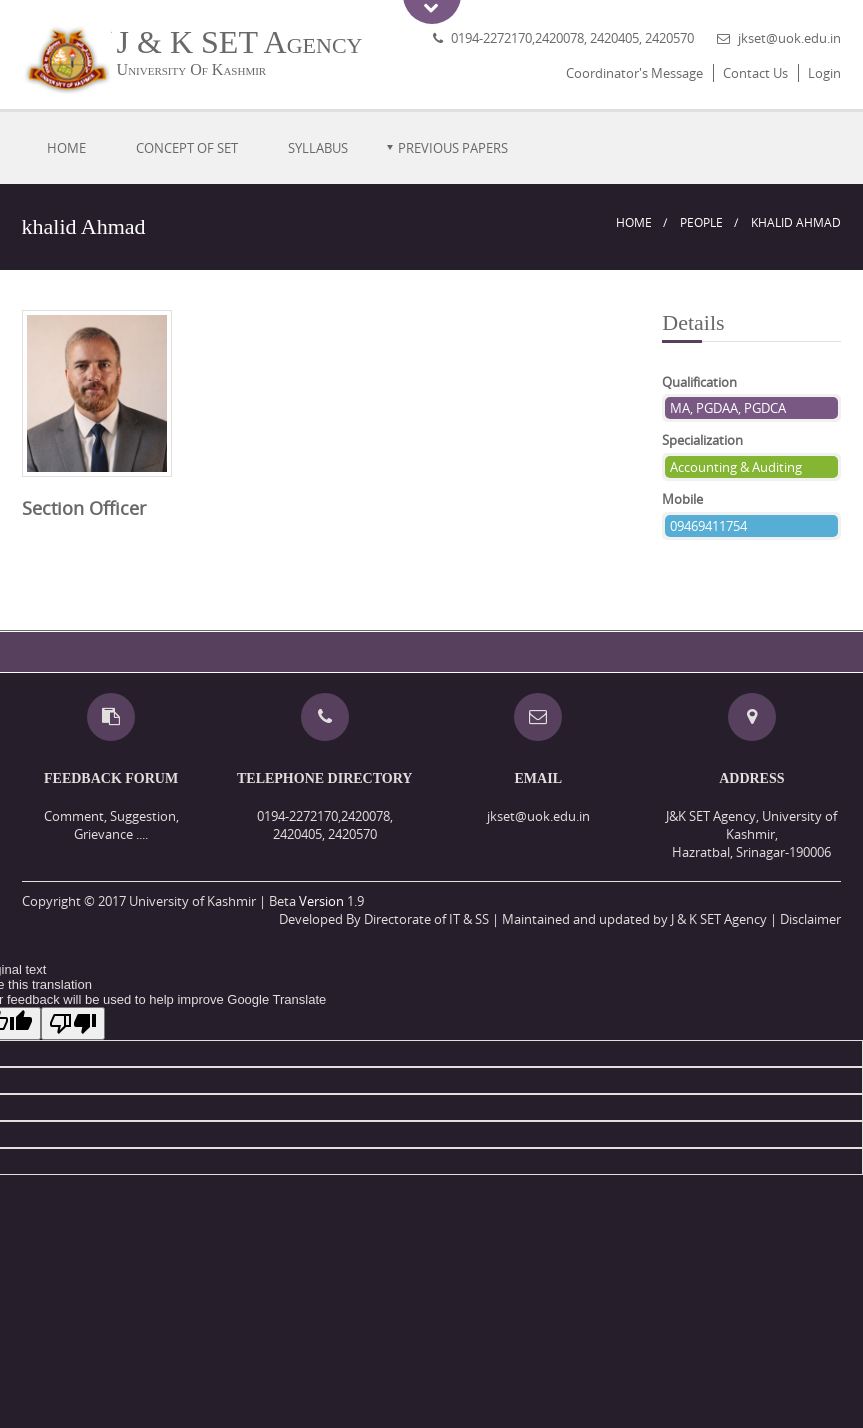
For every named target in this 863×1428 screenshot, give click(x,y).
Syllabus (318, 148)
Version (321, 901)
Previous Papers (453, 148)
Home (66, 148)
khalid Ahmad (796, 222)
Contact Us (755, 73)
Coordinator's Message (634, 73)
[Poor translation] (73, 1023)
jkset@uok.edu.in (789, 38)
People (701, 222)
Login (824, 73)
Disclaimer (810, 919)
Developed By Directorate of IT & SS (384, 919)
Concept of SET (187, 148)
